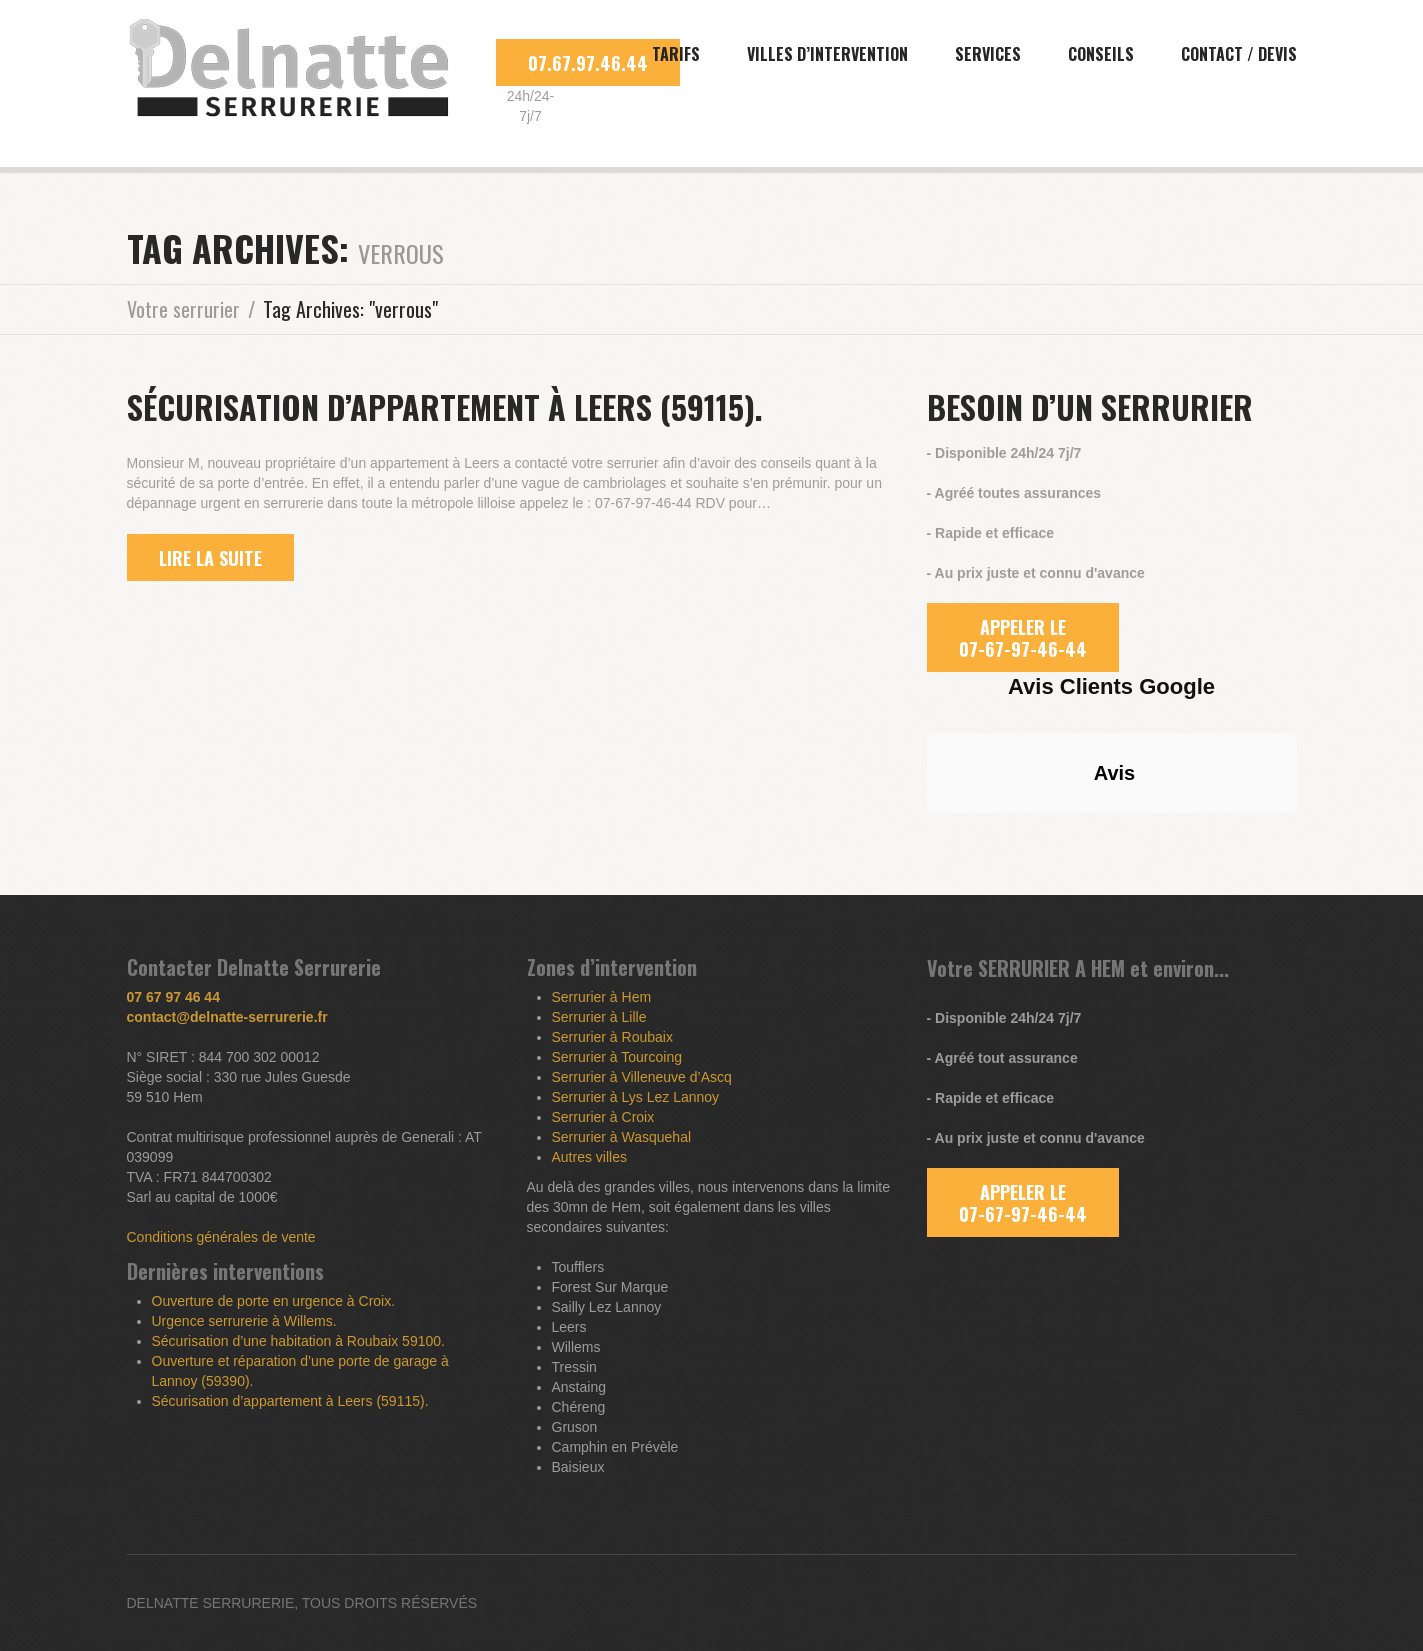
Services (988, 54)
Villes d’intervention (827, 54)
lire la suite (210, 558)
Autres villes (589, 1157)
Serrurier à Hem (602, 997)
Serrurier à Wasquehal (622, 1137)
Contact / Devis (1239, 54)
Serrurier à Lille (599, 1017)
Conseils (1101, 54)
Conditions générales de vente (221, 1237)
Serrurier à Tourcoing (617, 1057)
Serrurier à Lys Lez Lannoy (636, 1097)
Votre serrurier (183, 309)
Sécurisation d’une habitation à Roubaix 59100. (298, 1341)
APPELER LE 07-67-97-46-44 (1023, 638)
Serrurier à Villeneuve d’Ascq (642, 1077)
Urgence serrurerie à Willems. (244, 1321)
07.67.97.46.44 (588, 63)
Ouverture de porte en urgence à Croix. (274, 1301)
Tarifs (676, 54)
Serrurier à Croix (603, 1117)
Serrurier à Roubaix (612, 1037)
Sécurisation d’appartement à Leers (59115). (445, 406)
